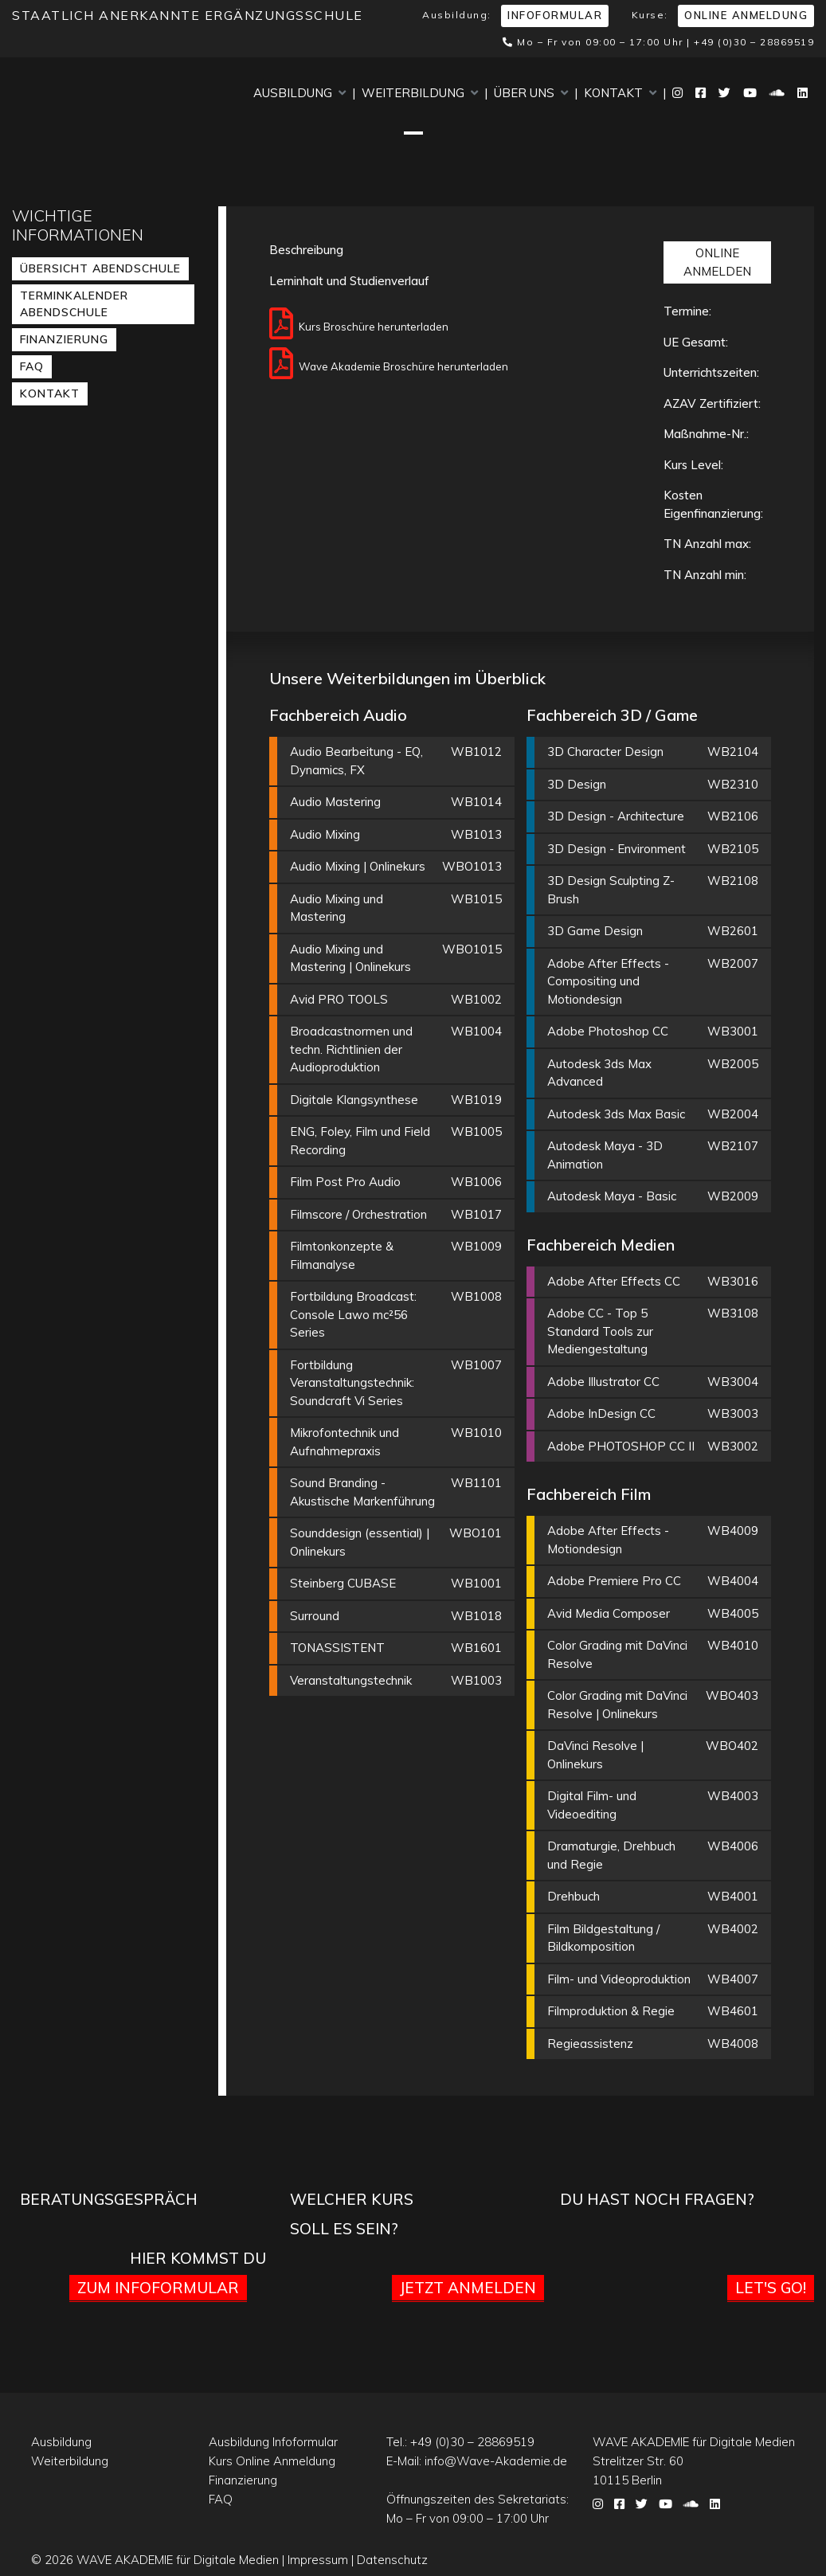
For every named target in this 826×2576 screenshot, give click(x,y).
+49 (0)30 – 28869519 (754, 42)
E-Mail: (476, 2460)
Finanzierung (64, 339)
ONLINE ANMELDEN (717, 262)
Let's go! (770, 2287)
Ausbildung (299, 92)
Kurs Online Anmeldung (272, 2460)
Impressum (318, 2559)
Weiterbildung (420, 92)
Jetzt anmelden (468, 2287)
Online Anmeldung (746, 15)
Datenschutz (392, 2559)
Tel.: (460, 2441)
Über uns (531, 92)
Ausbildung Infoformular (273, 2441)
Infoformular (554, 15)
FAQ (32, 366)
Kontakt (620, 92)
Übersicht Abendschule (100, 268)
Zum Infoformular (158, 2287)
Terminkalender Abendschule (74, 303)
